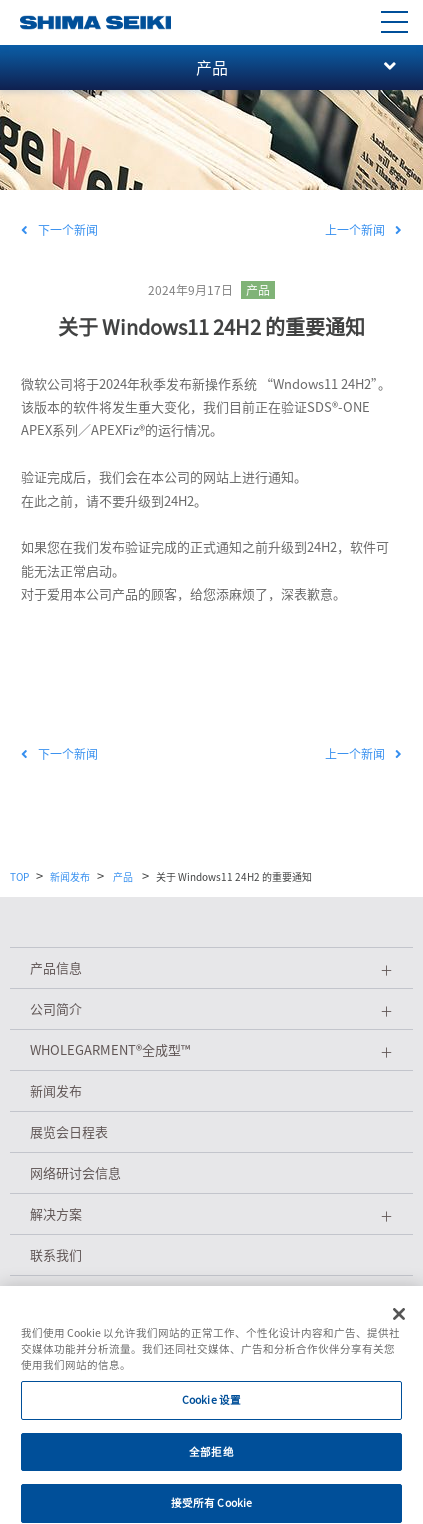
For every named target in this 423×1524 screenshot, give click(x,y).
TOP (19, 876)
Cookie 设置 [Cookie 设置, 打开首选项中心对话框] (211, 1407)
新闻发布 (70, 876)
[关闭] (399, 1322)
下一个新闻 (59, 230)
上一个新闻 (363, 230)
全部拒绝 (211, 1458)
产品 (258, 290)
